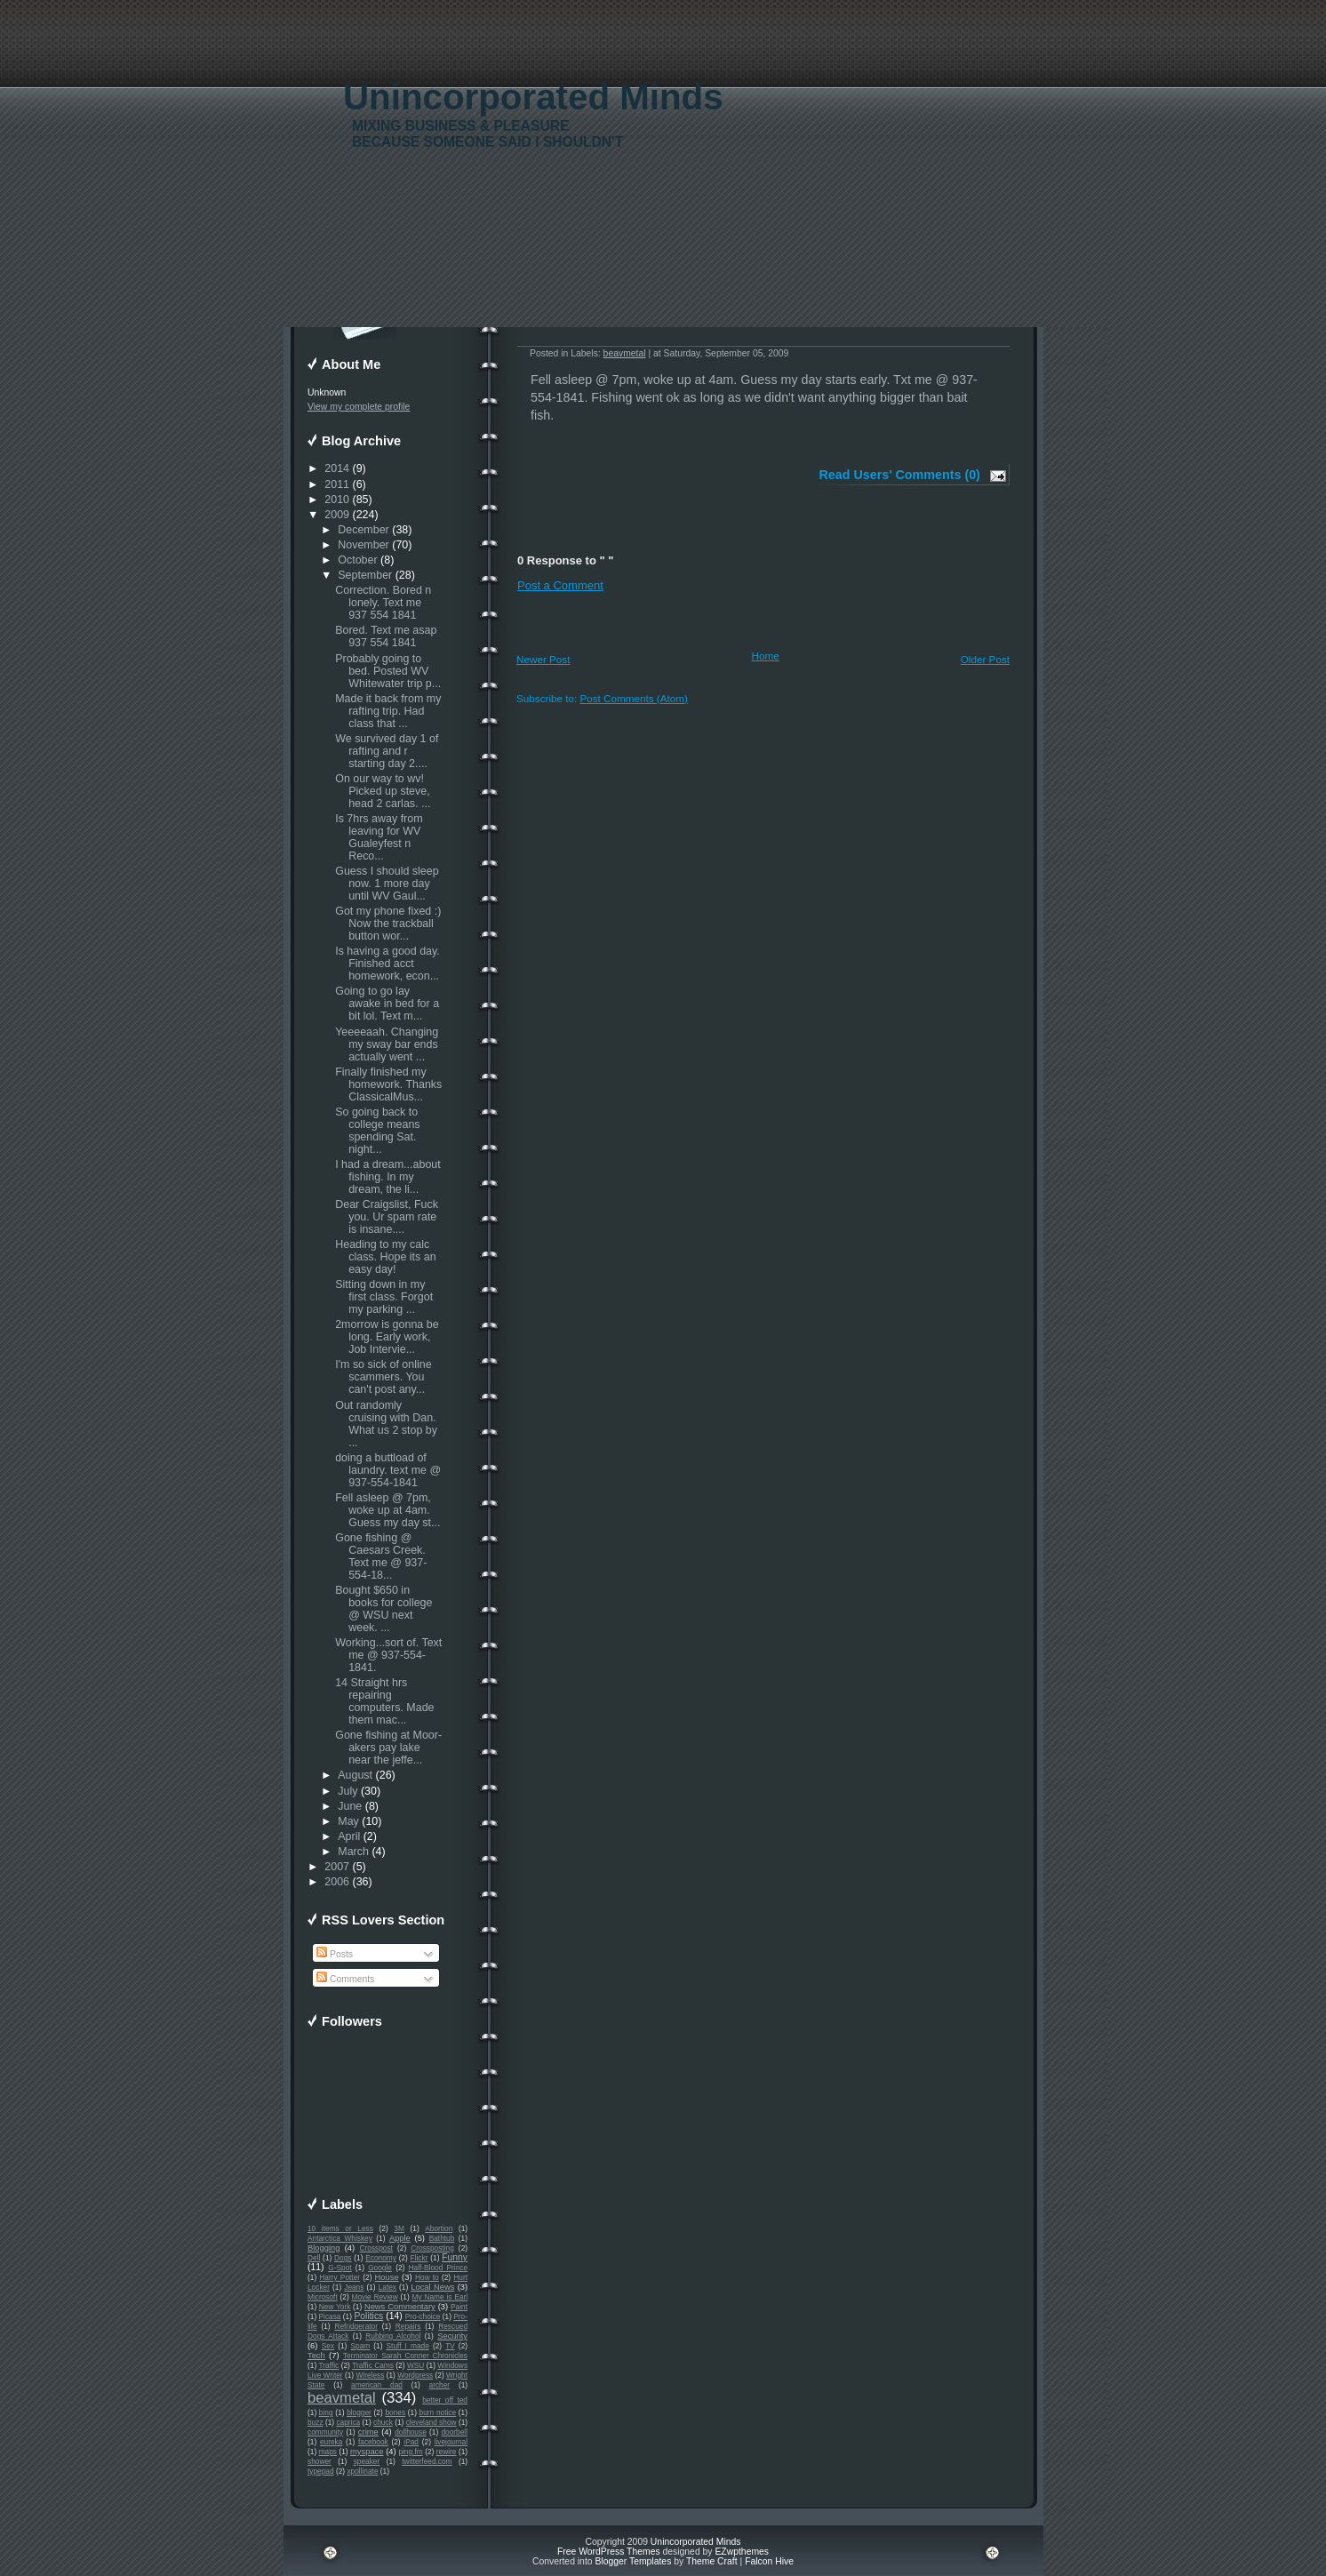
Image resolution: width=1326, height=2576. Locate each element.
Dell (314, 2257)
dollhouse (411, 2432)
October (357, 560)
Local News (432, 2287)
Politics (368, 2316)
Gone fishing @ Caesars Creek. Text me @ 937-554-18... (381, 1556)
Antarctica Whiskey (340, 2238)
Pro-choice (423, 2316)
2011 (336, 484)
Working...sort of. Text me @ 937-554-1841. (388, 1655)
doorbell (454, 2432)
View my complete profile (359, 407)
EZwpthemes (742, 2551)
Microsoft (323, 2296)
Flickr (419, 2257)
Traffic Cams (373, 2365)
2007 (336, 1866)
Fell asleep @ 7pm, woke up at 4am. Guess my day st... (387, 1510)
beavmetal (342, 2397)
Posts (334, 1954)
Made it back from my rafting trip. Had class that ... (388, 711)
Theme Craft (712, 2561)
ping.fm (410, 2451)
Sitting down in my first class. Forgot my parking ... (384, 1297)
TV (450, 2345)
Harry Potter (339, 2277)
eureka (331, 2441)
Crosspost (376, 2248)
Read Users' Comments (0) (899, 475)
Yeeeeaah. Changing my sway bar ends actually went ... (386, 1044)
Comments (345, 1979)
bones (395, 2412)
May (348, 1821)
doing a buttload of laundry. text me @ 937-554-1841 (388, 1470)
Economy (380, 2257)
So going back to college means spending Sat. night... (377, 1131)
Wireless (369, 2375)
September (365, 575)
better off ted (444, 2400)
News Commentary (399, 2306)
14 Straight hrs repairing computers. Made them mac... (384, 1701)
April (349, 1836)
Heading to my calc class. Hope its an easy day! (385, 1257)
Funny (454, 2257)
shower (320, 2461)
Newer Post (543, 659)
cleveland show (431, 2422)
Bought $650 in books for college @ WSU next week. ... (383, 1609)
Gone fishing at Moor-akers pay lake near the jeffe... (388, 1747)
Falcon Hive (769, 2561)
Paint (459, 2306)
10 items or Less (340, 2228)
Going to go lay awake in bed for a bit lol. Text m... (387, 1003)
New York (334, 2306)
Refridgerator (356, 2326)
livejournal (451, 2441)
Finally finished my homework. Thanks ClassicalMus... (388, 1084)
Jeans (353, 2287)
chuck (383, 2422)
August (355, 1775)
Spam (360, 2345)
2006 (336, 1882)
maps (328, 2451)
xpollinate (362, 2471)
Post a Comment (560, 585)
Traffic (329, 2365)
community (325, 2432)
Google (380, 2267)
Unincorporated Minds (533, 97)
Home (765, 655)
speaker (367, 2461)
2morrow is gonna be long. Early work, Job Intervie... (386, 1337)
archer (440, 2384)
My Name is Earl (439, 2296)
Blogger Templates (633, 2561)
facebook (373, 2441)
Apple (400, 2238)
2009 (336, 514)
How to (427, 2277)
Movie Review (375, 2296)
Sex (328, 2345)
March (353, 1851)
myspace (366, 2451)
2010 (336, 499)
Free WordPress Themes (608, 2551)
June (350, 1806)
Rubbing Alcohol (392, 2336)
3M (399, 2228)
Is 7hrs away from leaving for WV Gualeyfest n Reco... (378, 837)
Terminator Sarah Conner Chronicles (405, 2355)
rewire (446, 2451)
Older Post (985, 659)
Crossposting (432, 2248)
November (363, 545)
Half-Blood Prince (438, 2267)
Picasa (330, 2316)
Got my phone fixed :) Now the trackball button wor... (388, 923)
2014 (336, 468)
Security (452, 2336)
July (347, 1791)
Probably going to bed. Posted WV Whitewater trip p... (388, 671)
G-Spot (339, 2267)
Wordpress (415, 2375)
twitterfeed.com (426, 2461)
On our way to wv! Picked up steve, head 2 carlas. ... (382, 791)
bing (326, 2412)
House (387, 2277)
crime (368, 2432)
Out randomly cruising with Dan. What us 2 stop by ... (386, 1424)
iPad (411, 2441)
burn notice (438, 2412)
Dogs (342, 2257)
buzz (316, 2422)
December (363, 530)
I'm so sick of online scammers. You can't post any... (383, 1377)
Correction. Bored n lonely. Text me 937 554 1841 (383, 602)
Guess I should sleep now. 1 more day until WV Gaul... (386, 883)
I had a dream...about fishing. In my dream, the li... (388, 1177)
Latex (387, 2287)
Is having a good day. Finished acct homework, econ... (387, 963)
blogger (359, 2412)
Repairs (408, 2326)
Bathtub (442, 2238)
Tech (316, 2355)
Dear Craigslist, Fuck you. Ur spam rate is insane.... (386, 1217)
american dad (377, 2384)
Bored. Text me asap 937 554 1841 (385, 636)
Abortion (438, 2228)
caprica (348, 2422)
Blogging (323, 2248)
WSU (415, 2365)
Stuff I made (408, 2345)
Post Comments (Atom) (633, 698)
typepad (321, 2471)
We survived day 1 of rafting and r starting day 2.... (386, 751)
